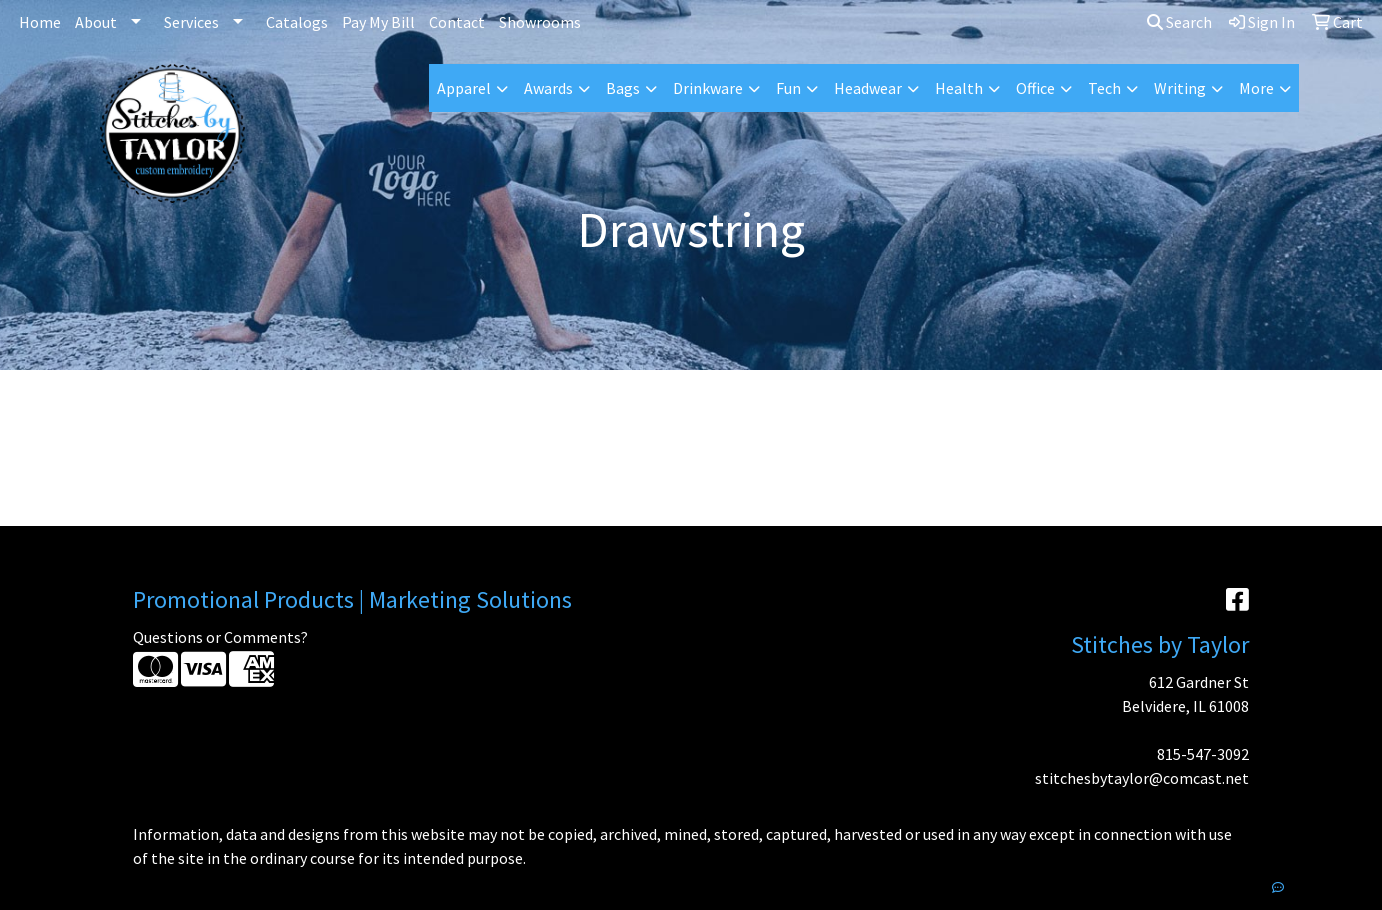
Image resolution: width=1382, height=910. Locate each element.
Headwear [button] (868, 88)
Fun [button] (788, 88)
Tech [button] (1104, 88)
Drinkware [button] (708, 88)
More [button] (1256, 88)
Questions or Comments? (220, 637)
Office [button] (1035, 88)
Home (40, 22)
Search (1179, 22)
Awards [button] (548, 88)
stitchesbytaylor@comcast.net (1142, 778)
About (96, 22)
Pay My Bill (378, 22)
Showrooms (540, 22)
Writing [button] (1180, 88)
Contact (457, 22)
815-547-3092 (1203, 754)
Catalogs (297, 22)
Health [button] (959, 88)
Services (191, 22)
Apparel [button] (464, 88)
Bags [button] (623, 88)
